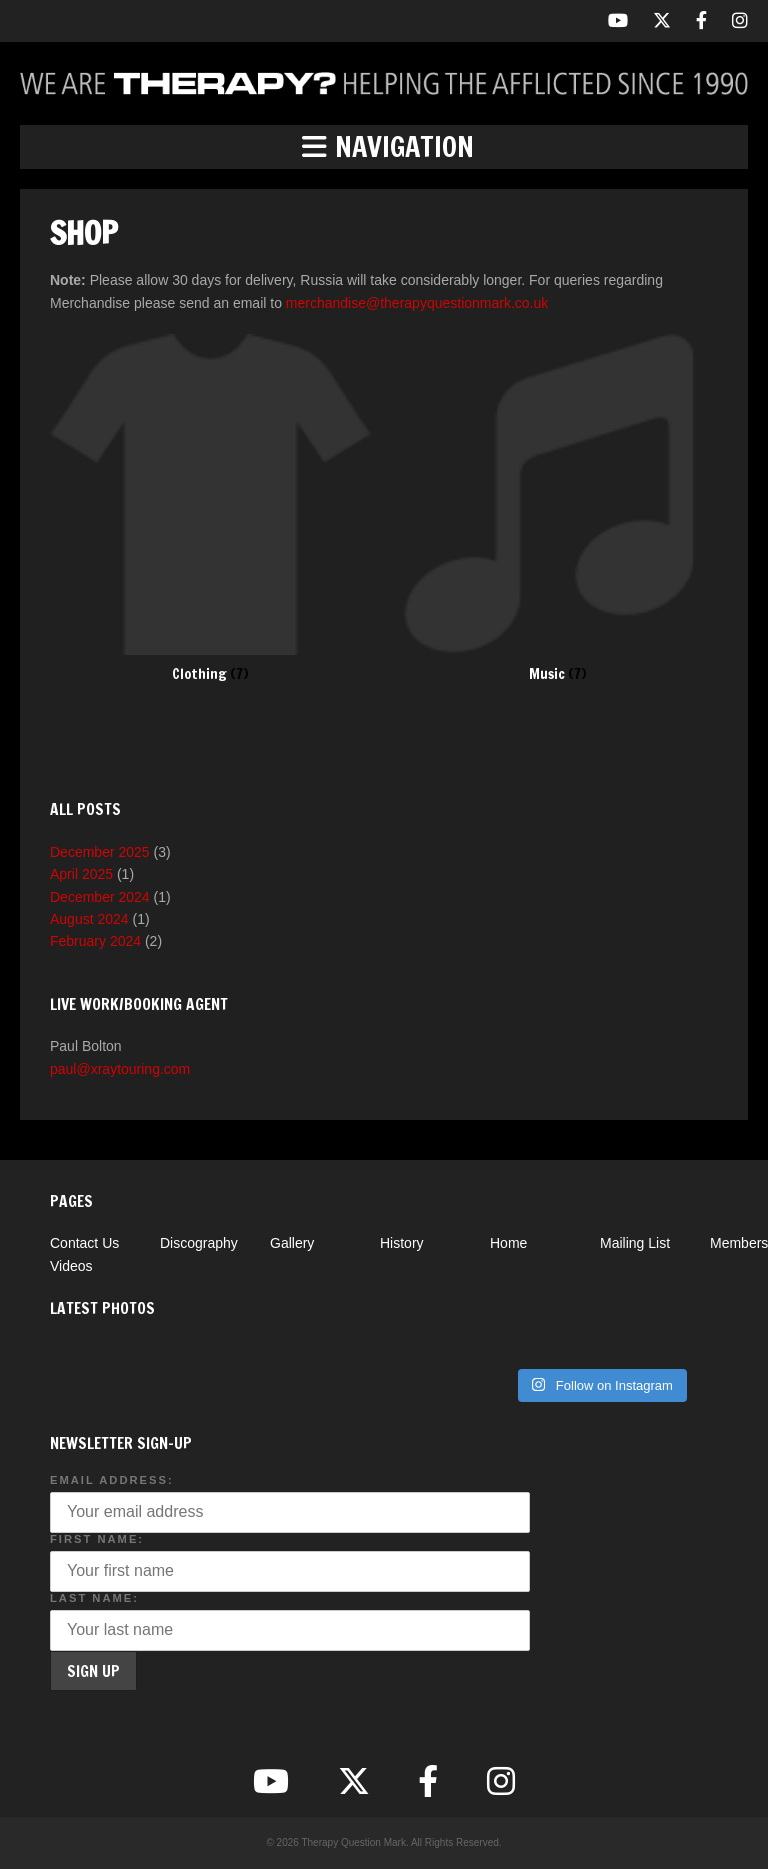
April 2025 (81, 874)
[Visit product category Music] (557, 508)
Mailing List (635, 1243)
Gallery (292, 1243)
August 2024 (89, 919)
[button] (384, 147)
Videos (71, 1266)
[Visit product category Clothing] (210, 508)
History (402, 1243)
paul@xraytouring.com (120, 1069)
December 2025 (100, 852)
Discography (199, 1243)
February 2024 (95, 941)
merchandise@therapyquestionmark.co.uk (417, 303)
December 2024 (100, 897)
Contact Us (84, 1243)
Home (508, 1243)
